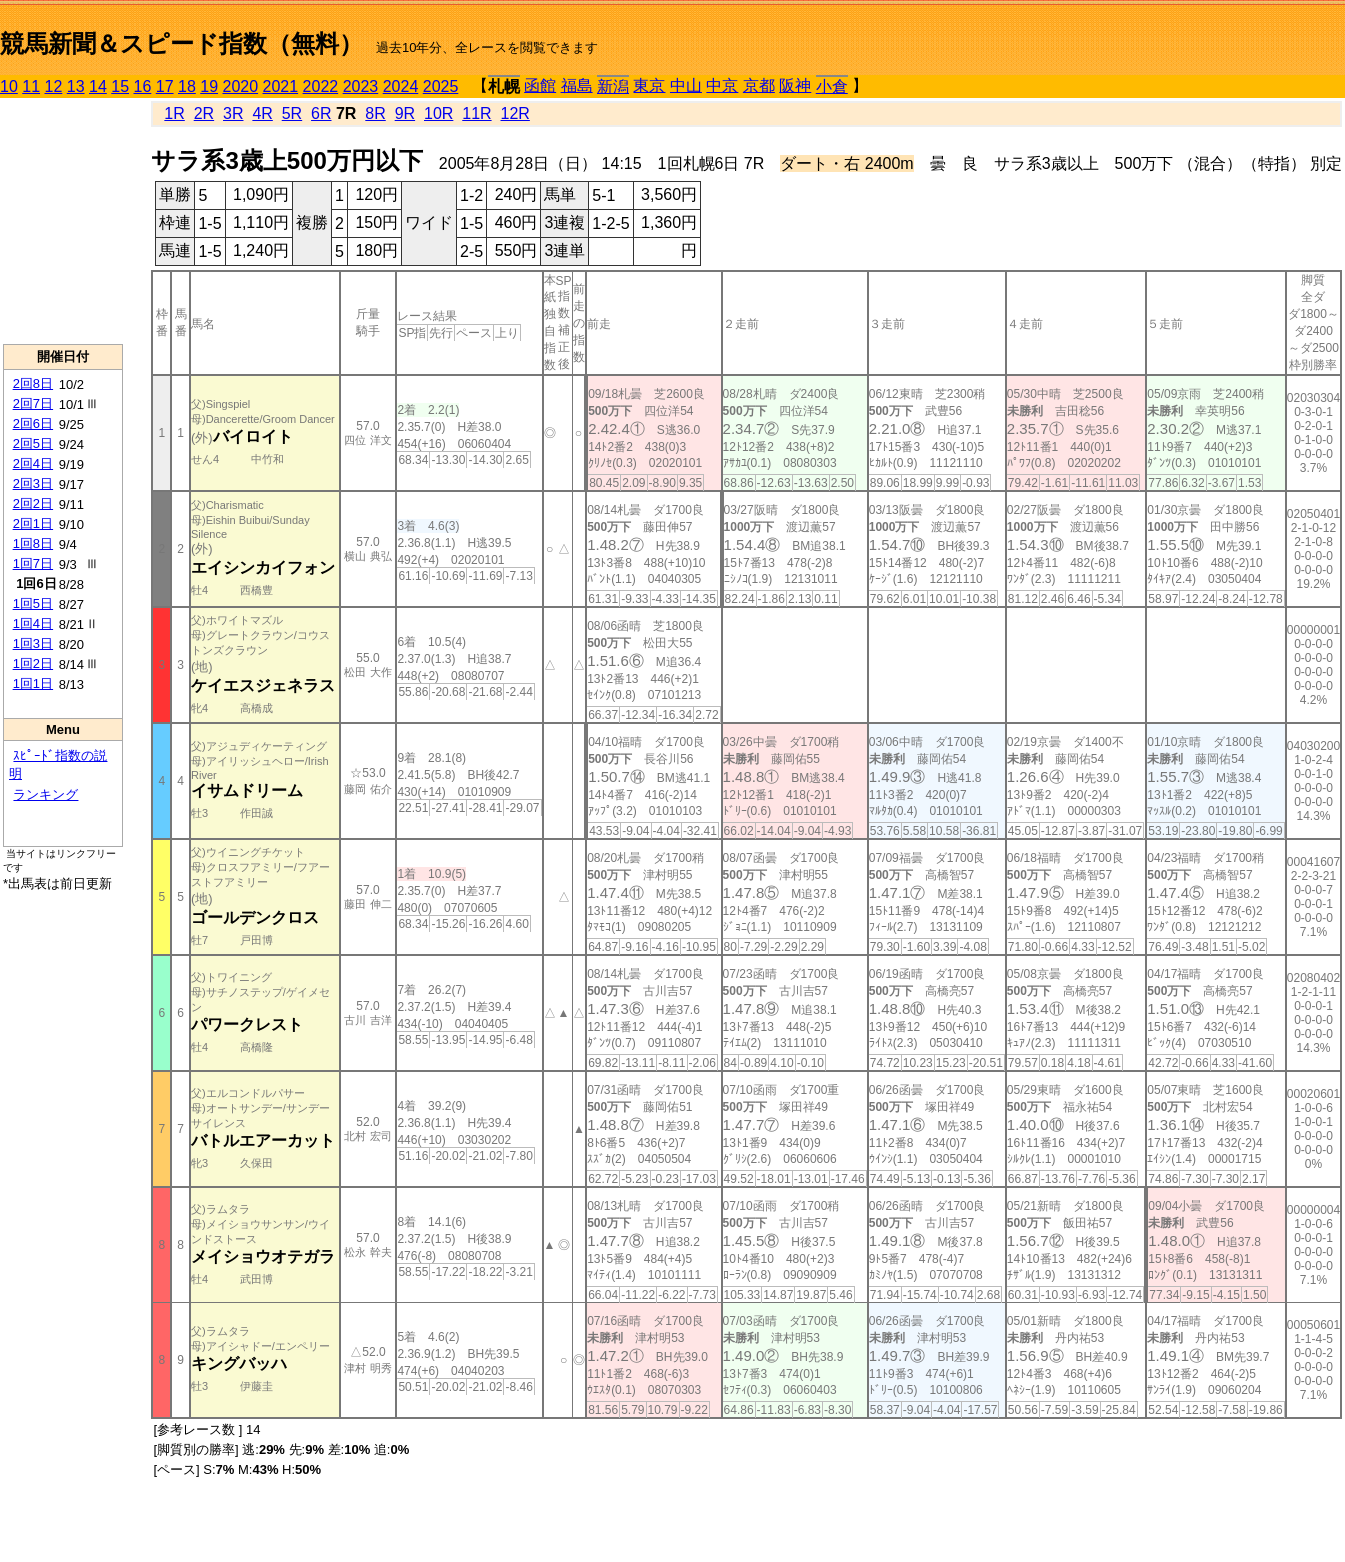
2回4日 (33, 463)
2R (204, 113)
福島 (577, 85)
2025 (441, 86)
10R (438, 113)
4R (262, 113)
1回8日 (33, 543)
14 (98, 86)
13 (76, 86)
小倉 (832, 86)
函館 (540, 85)
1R (174, 113)
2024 (401, 86)
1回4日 (33, 623)
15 (120, 86)
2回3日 (33, 483)
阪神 (795, 85)
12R (515, 113)
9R (405, 113)
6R (321, 113)
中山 (686, 85)
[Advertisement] (63, 221)
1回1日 (33, 683)
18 (187, 86)
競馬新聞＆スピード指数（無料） (181, 43)
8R (375, 113)
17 (165, 86)
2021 (281, 86)
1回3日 (33, 643)
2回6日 (33, 423)
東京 (649, 85)
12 (54, 86)
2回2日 (33, 503)
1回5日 (33, 603)
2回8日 (33, 383)
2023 (361, 86)
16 (143, 86)
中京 (722, 85)
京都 (759, 85)
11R (476, 113)
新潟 (613, 86)
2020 (241, 86)
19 (209, 86)
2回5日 (33, 443)
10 (9, 86)
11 (31, 86)
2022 (321, 86)
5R (292, 113)
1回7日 (33, 563)
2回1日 (33, 523)
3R (233, 113)
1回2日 (33, 663)
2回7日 (33, 403)
